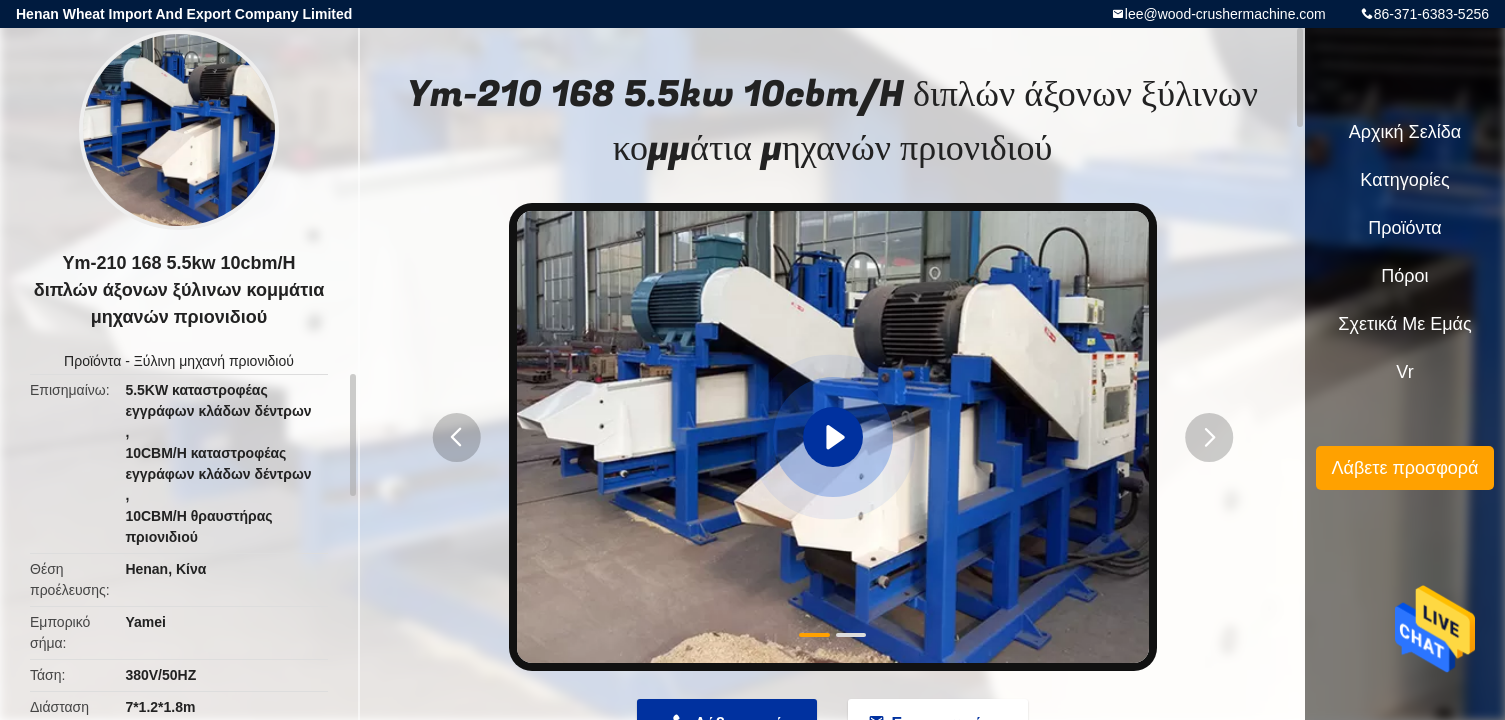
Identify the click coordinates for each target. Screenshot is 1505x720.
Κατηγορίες (1404, 180)
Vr (1404, 372)
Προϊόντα (92, 361)
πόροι (1404, 276)
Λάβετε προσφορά (1404, 468)
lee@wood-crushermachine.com (1225, 14)
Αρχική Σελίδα (1405, 132)
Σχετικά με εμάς (1404, 324)
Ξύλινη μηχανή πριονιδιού (214, 361)
